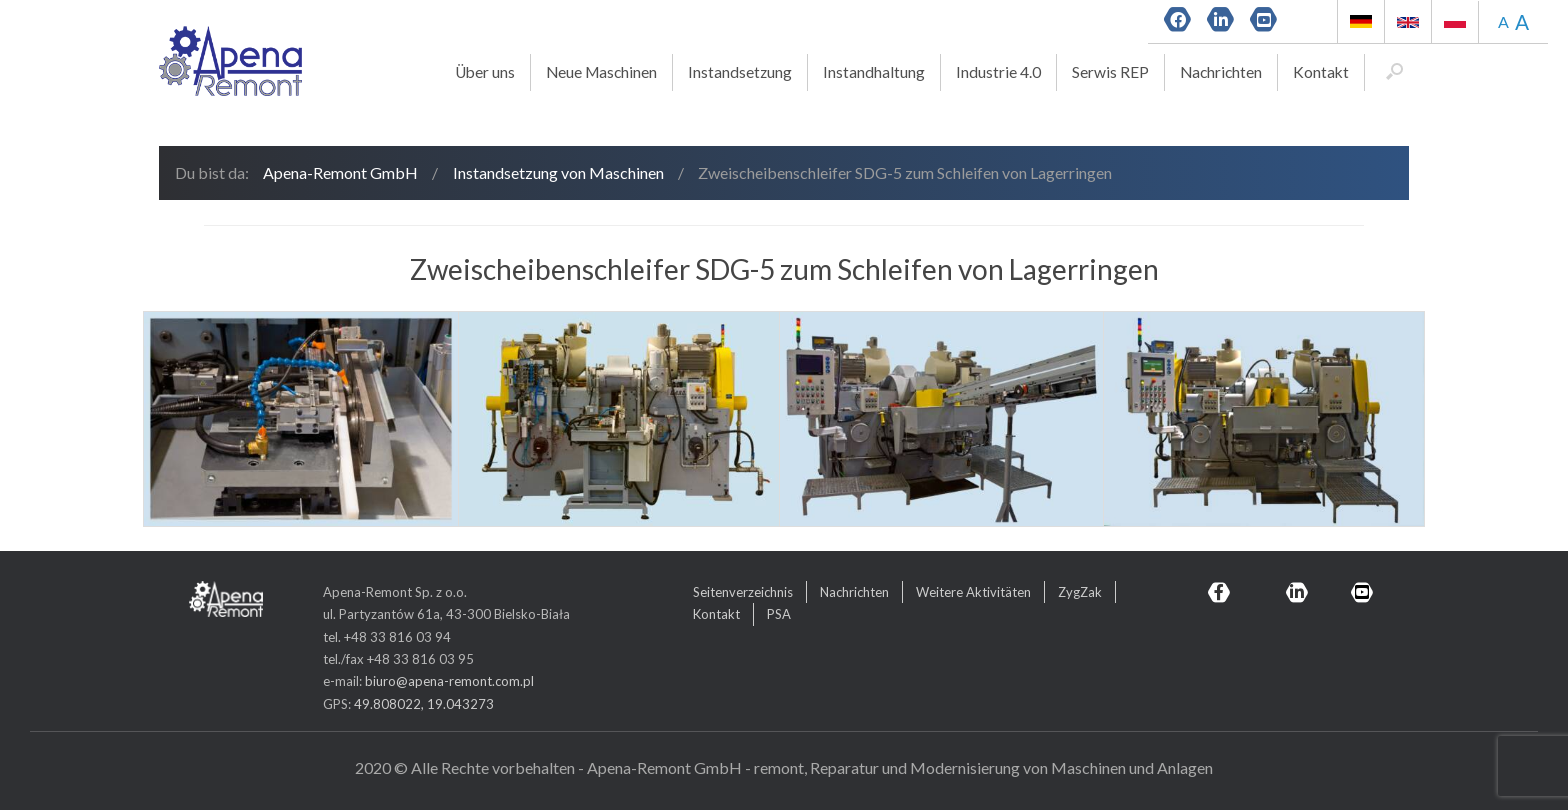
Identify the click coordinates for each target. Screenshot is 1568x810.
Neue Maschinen (601, 72)
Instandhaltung (874, 72)
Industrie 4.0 (998, 72)
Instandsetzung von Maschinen (558, 172)
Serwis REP (1110, 72)
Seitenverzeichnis (743, 592)
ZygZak (1080, 592)
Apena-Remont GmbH (340, 172)
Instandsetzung (740, 72)
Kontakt (1321, 72)
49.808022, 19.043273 (424, 704)
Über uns (485, 72)
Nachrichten (1221, 72)
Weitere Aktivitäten (973, 592)
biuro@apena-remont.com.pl (449, 681)
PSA (779, 614)
